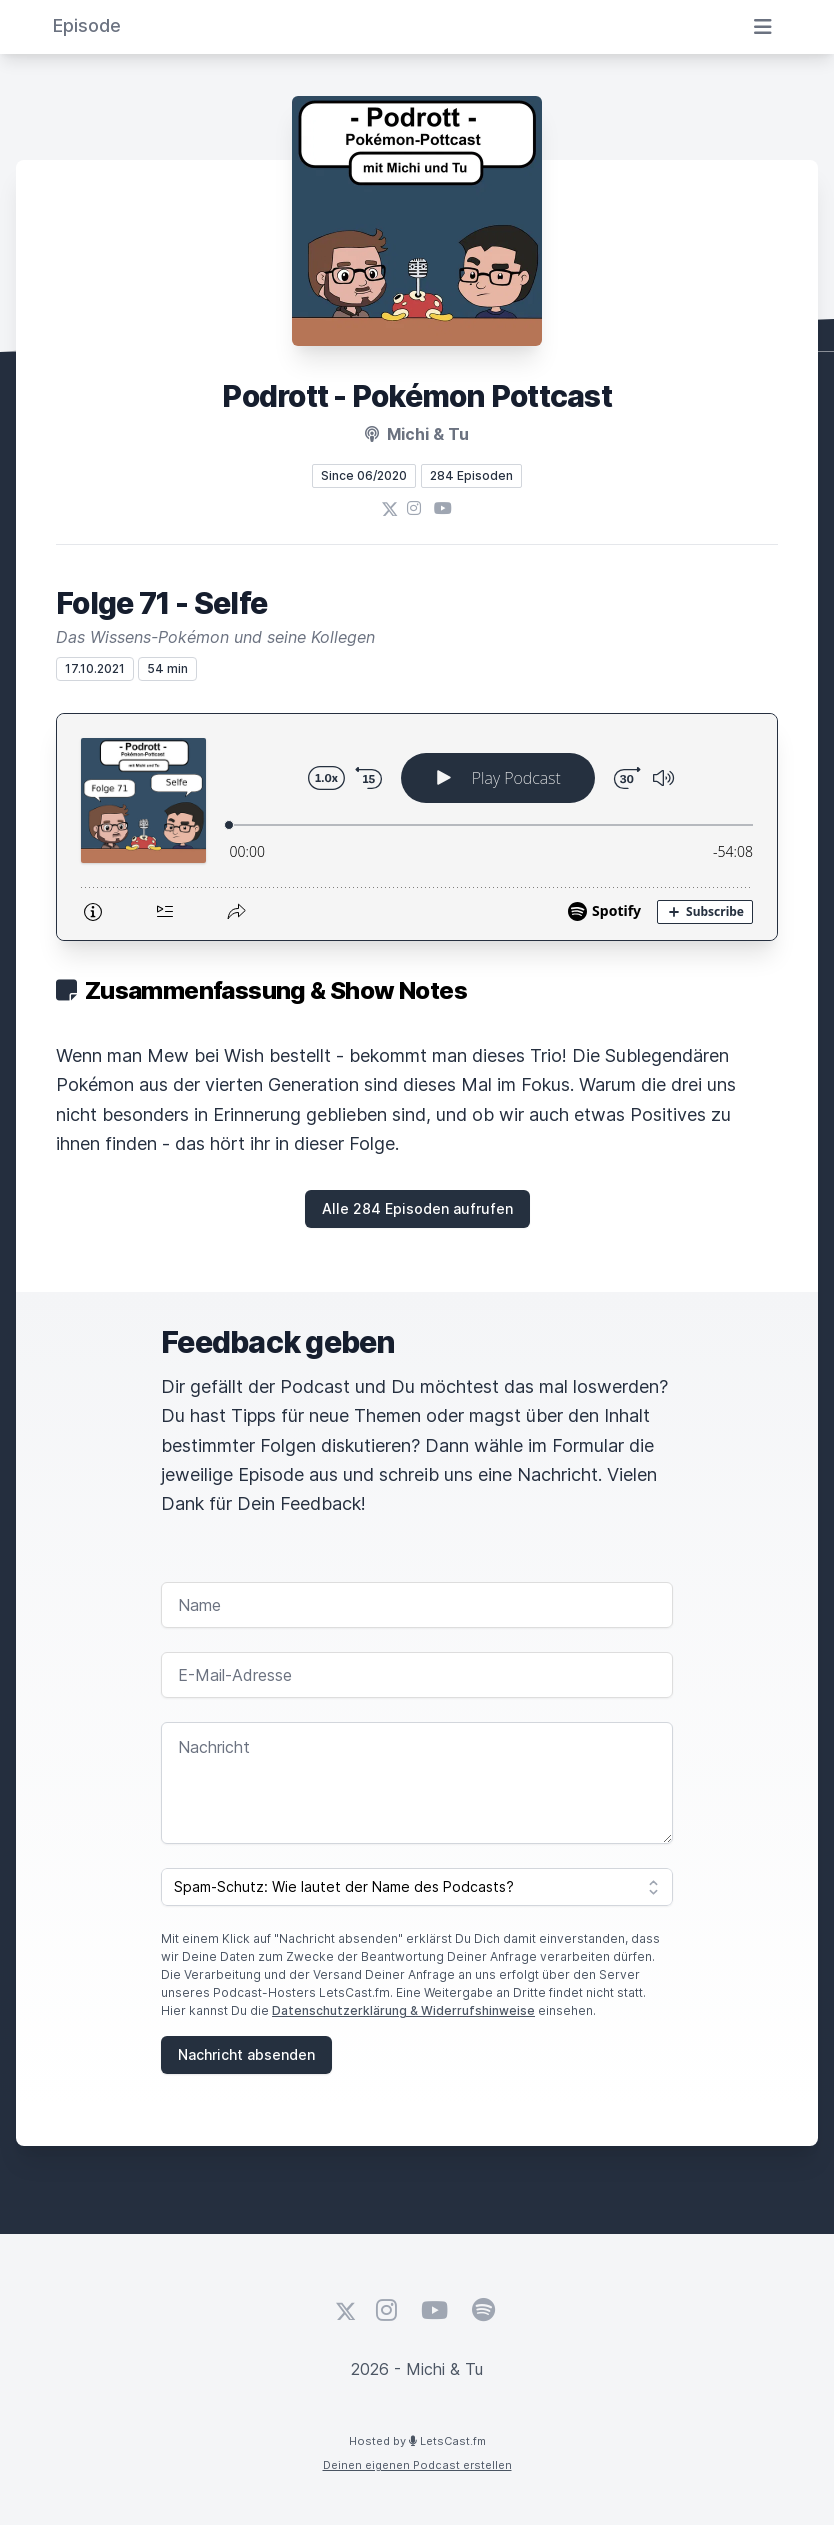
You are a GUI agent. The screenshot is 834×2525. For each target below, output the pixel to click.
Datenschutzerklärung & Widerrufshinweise (403, 2010)
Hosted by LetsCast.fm (417, 2441)
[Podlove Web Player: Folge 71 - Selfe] (417, 827)
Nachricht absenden (246, 2054)
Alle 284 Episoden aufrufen (417, 1208)
